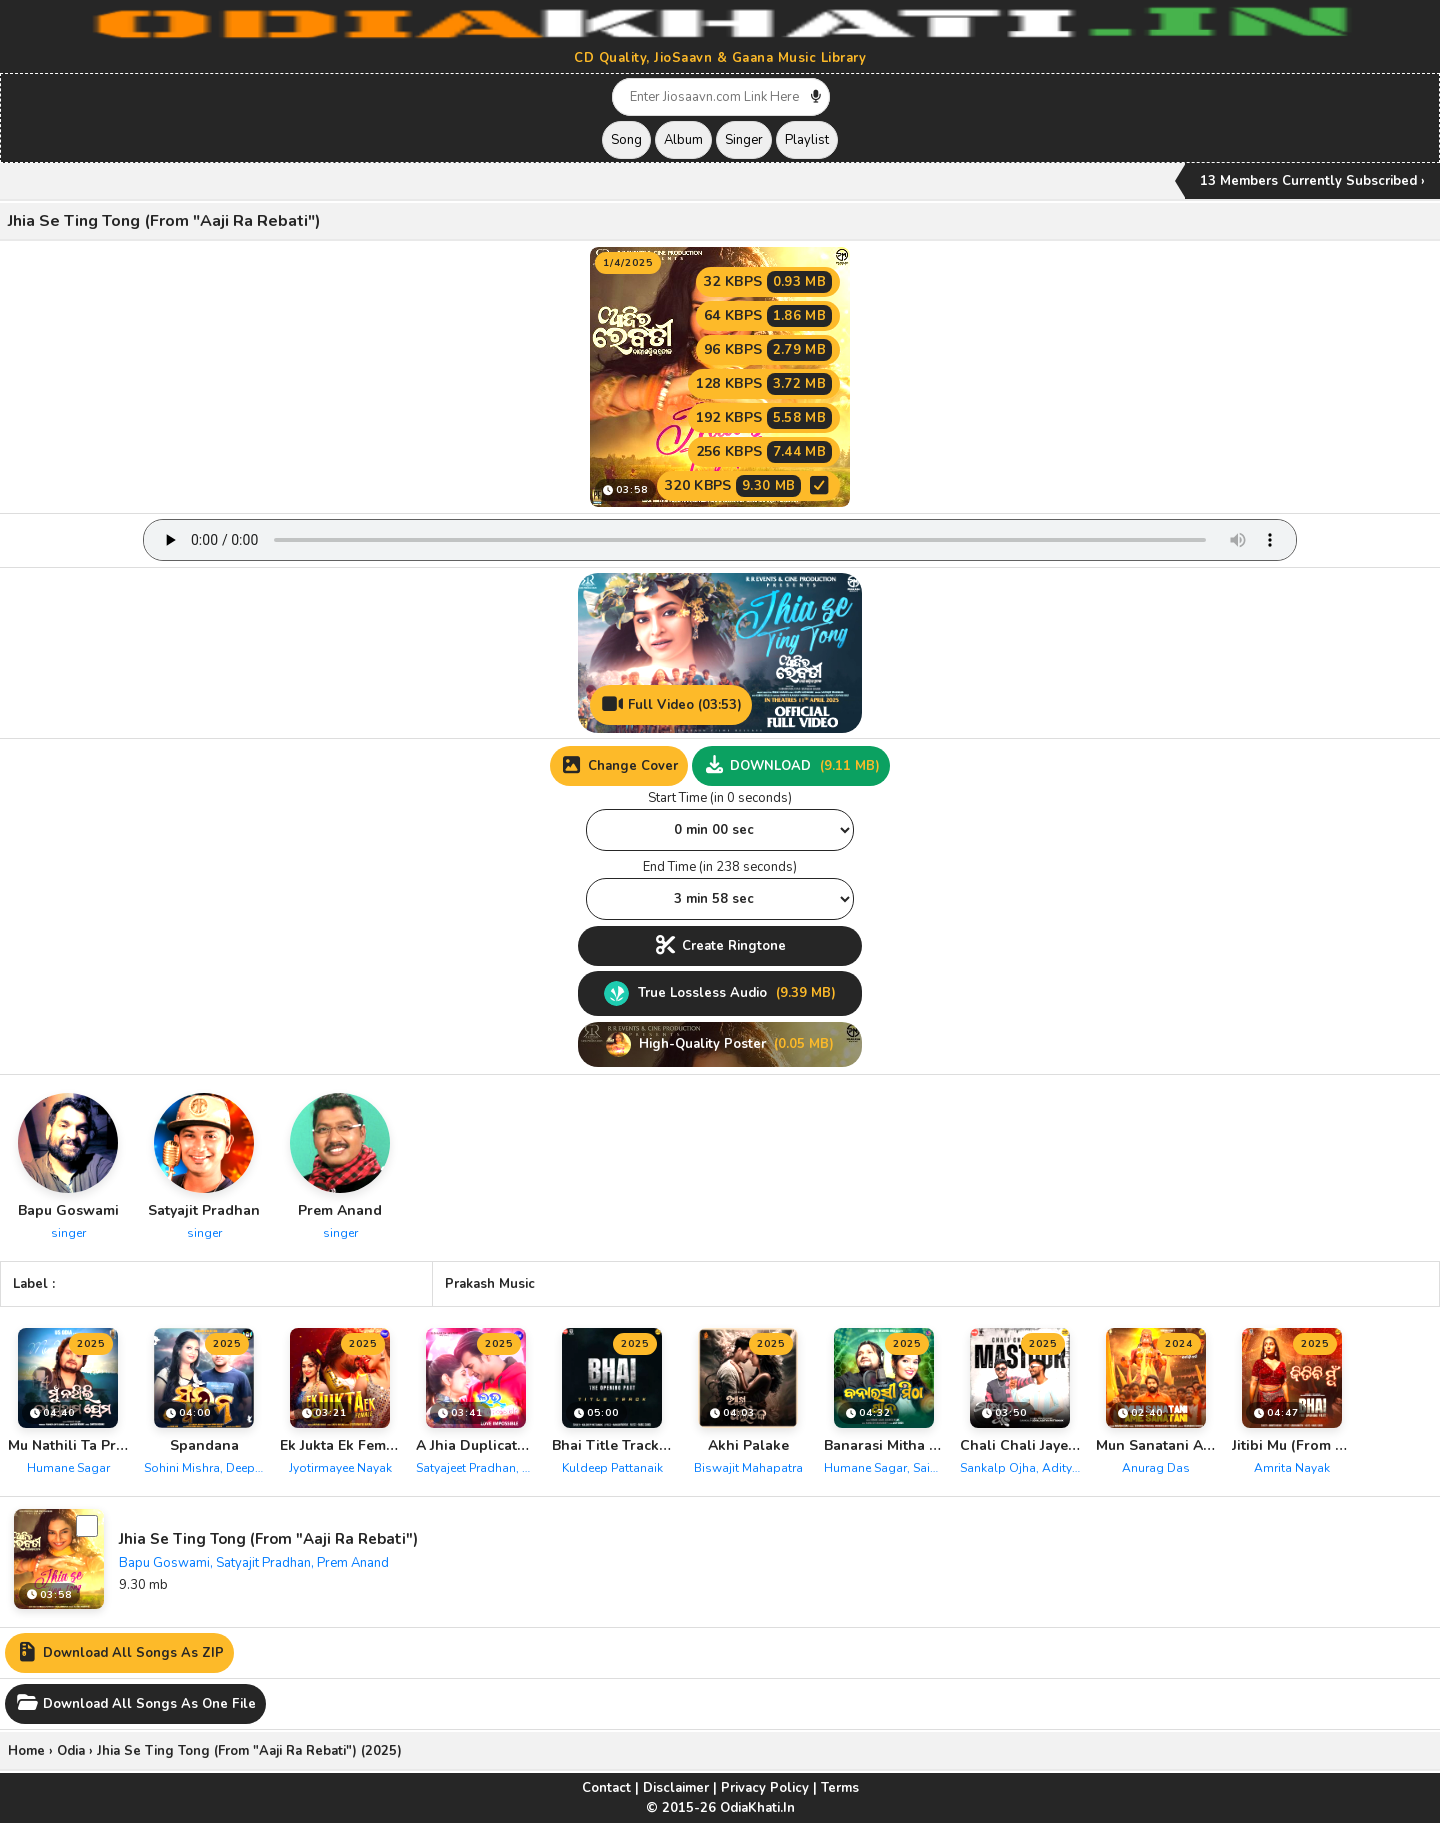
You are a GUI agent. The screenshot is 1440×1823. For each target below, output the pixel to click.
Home (26, 1751)
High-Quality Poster (720, 1044)
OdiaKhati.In (757, 1808)
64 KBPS (768, 316)
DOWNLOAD (791, 766)
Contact (606, 1788)
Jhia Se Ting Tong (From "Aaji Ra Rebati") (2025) (249, 1751)
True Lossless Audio (720, 993)
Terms (840, 1788)
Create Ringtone (720, 946)
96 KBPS (768, 350)
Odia (71, 1751)
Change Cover (619, 766)
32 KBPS (768, 282)
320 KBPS (748, 486)
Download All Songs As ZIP (119, 1653)
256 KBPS (764, 452)
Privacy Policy (765, 1788)
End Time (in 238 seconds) (720, 867)
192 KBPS (764, 418)
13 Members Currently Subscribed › (1312, 181)
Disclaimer (676, 1788)
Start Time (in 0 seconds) (720, 798)
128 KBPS (764, 384)
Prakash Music (490, 1284)
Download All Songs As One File (135, 1704)
